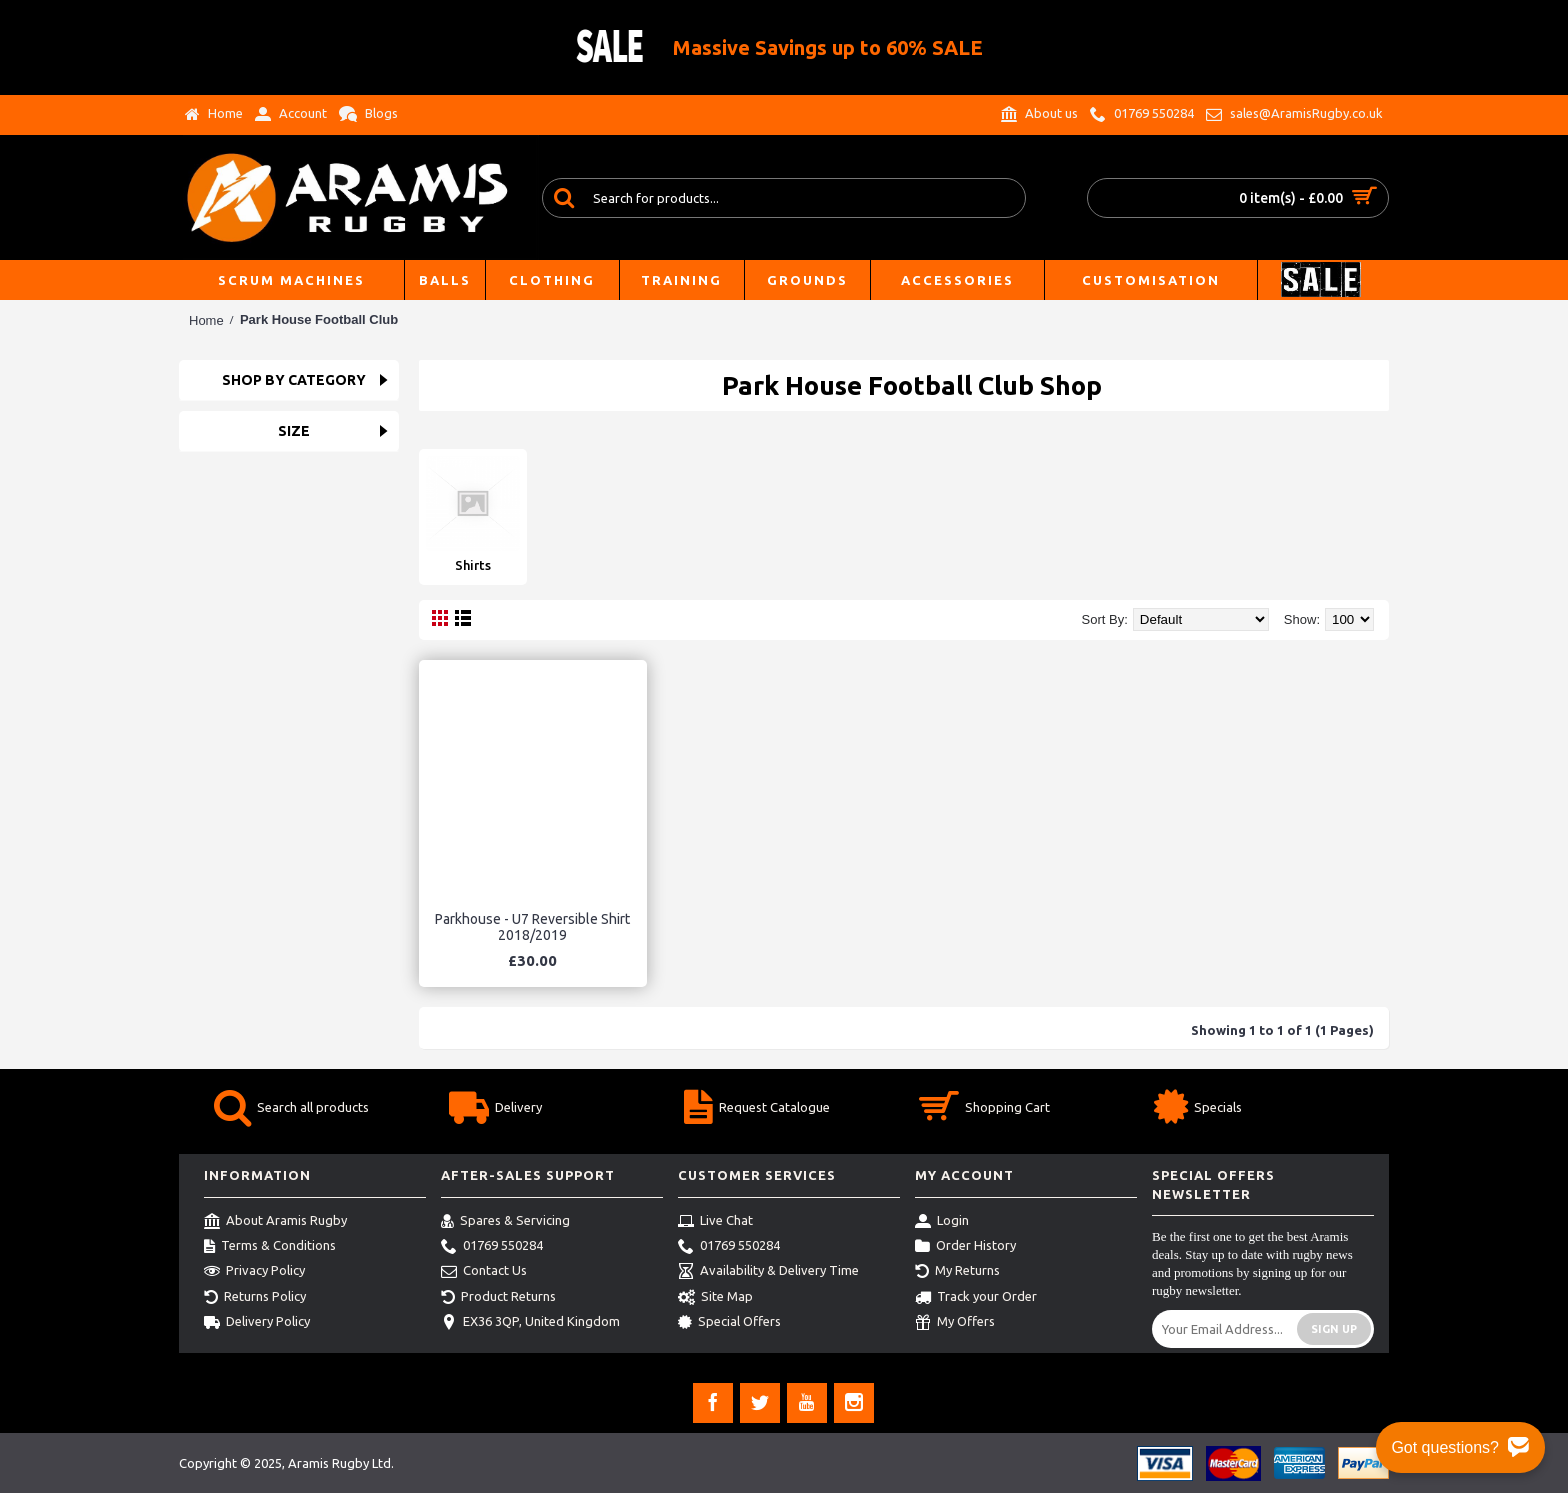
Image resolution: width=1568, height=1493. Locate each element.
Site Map (715, 1298)
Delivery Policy (257, 1323)
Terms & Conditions (270, 1247)
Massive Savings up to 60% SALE (828, 47)
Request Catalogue (757, 1109)
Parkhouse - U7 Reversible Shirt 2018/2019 (532, 926)
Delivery (495, 1109)
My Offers (955, 1323)
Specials (1198, 1109)
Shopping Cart (984, 1109)
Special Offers (729, 1323)
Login (942, 1222)
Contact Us (484, 1272)
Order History (965, 1247)
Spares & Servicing (505, 1222)
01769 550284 (492, 1247)
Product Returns (498, 1298)
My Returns (957, 1272)
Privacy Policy (254, 1272)
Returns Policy (255, 1298)
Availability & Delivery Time (768, 1272)
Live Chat (715, 1222)
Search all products (291, 1109)
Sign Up (1334, 1329)
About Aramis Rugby (275, 1222)
